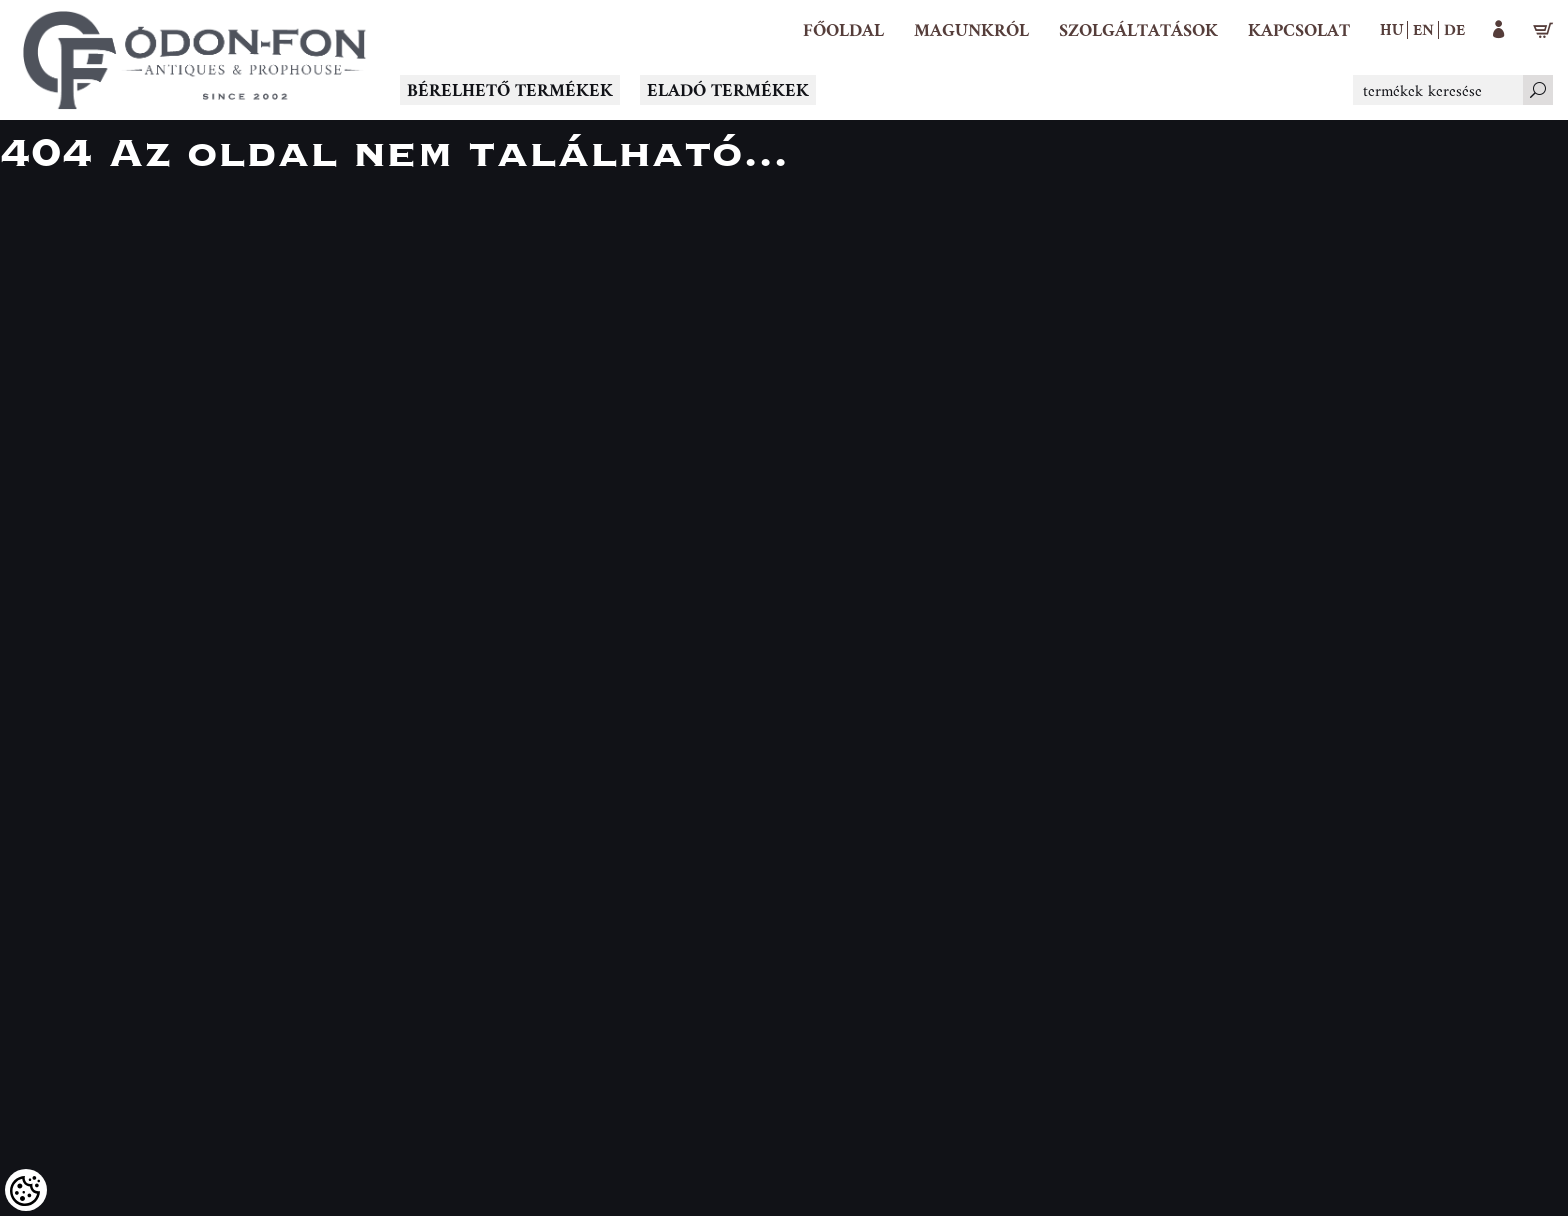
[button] (971, 30)
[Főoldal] (843, 30)
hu (1391, 29)
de (1454, 29)
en (1423, 29)
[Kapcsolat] (1299, 30)
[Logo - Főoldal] (195, 60)
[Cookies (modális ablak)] (26, 1190)
